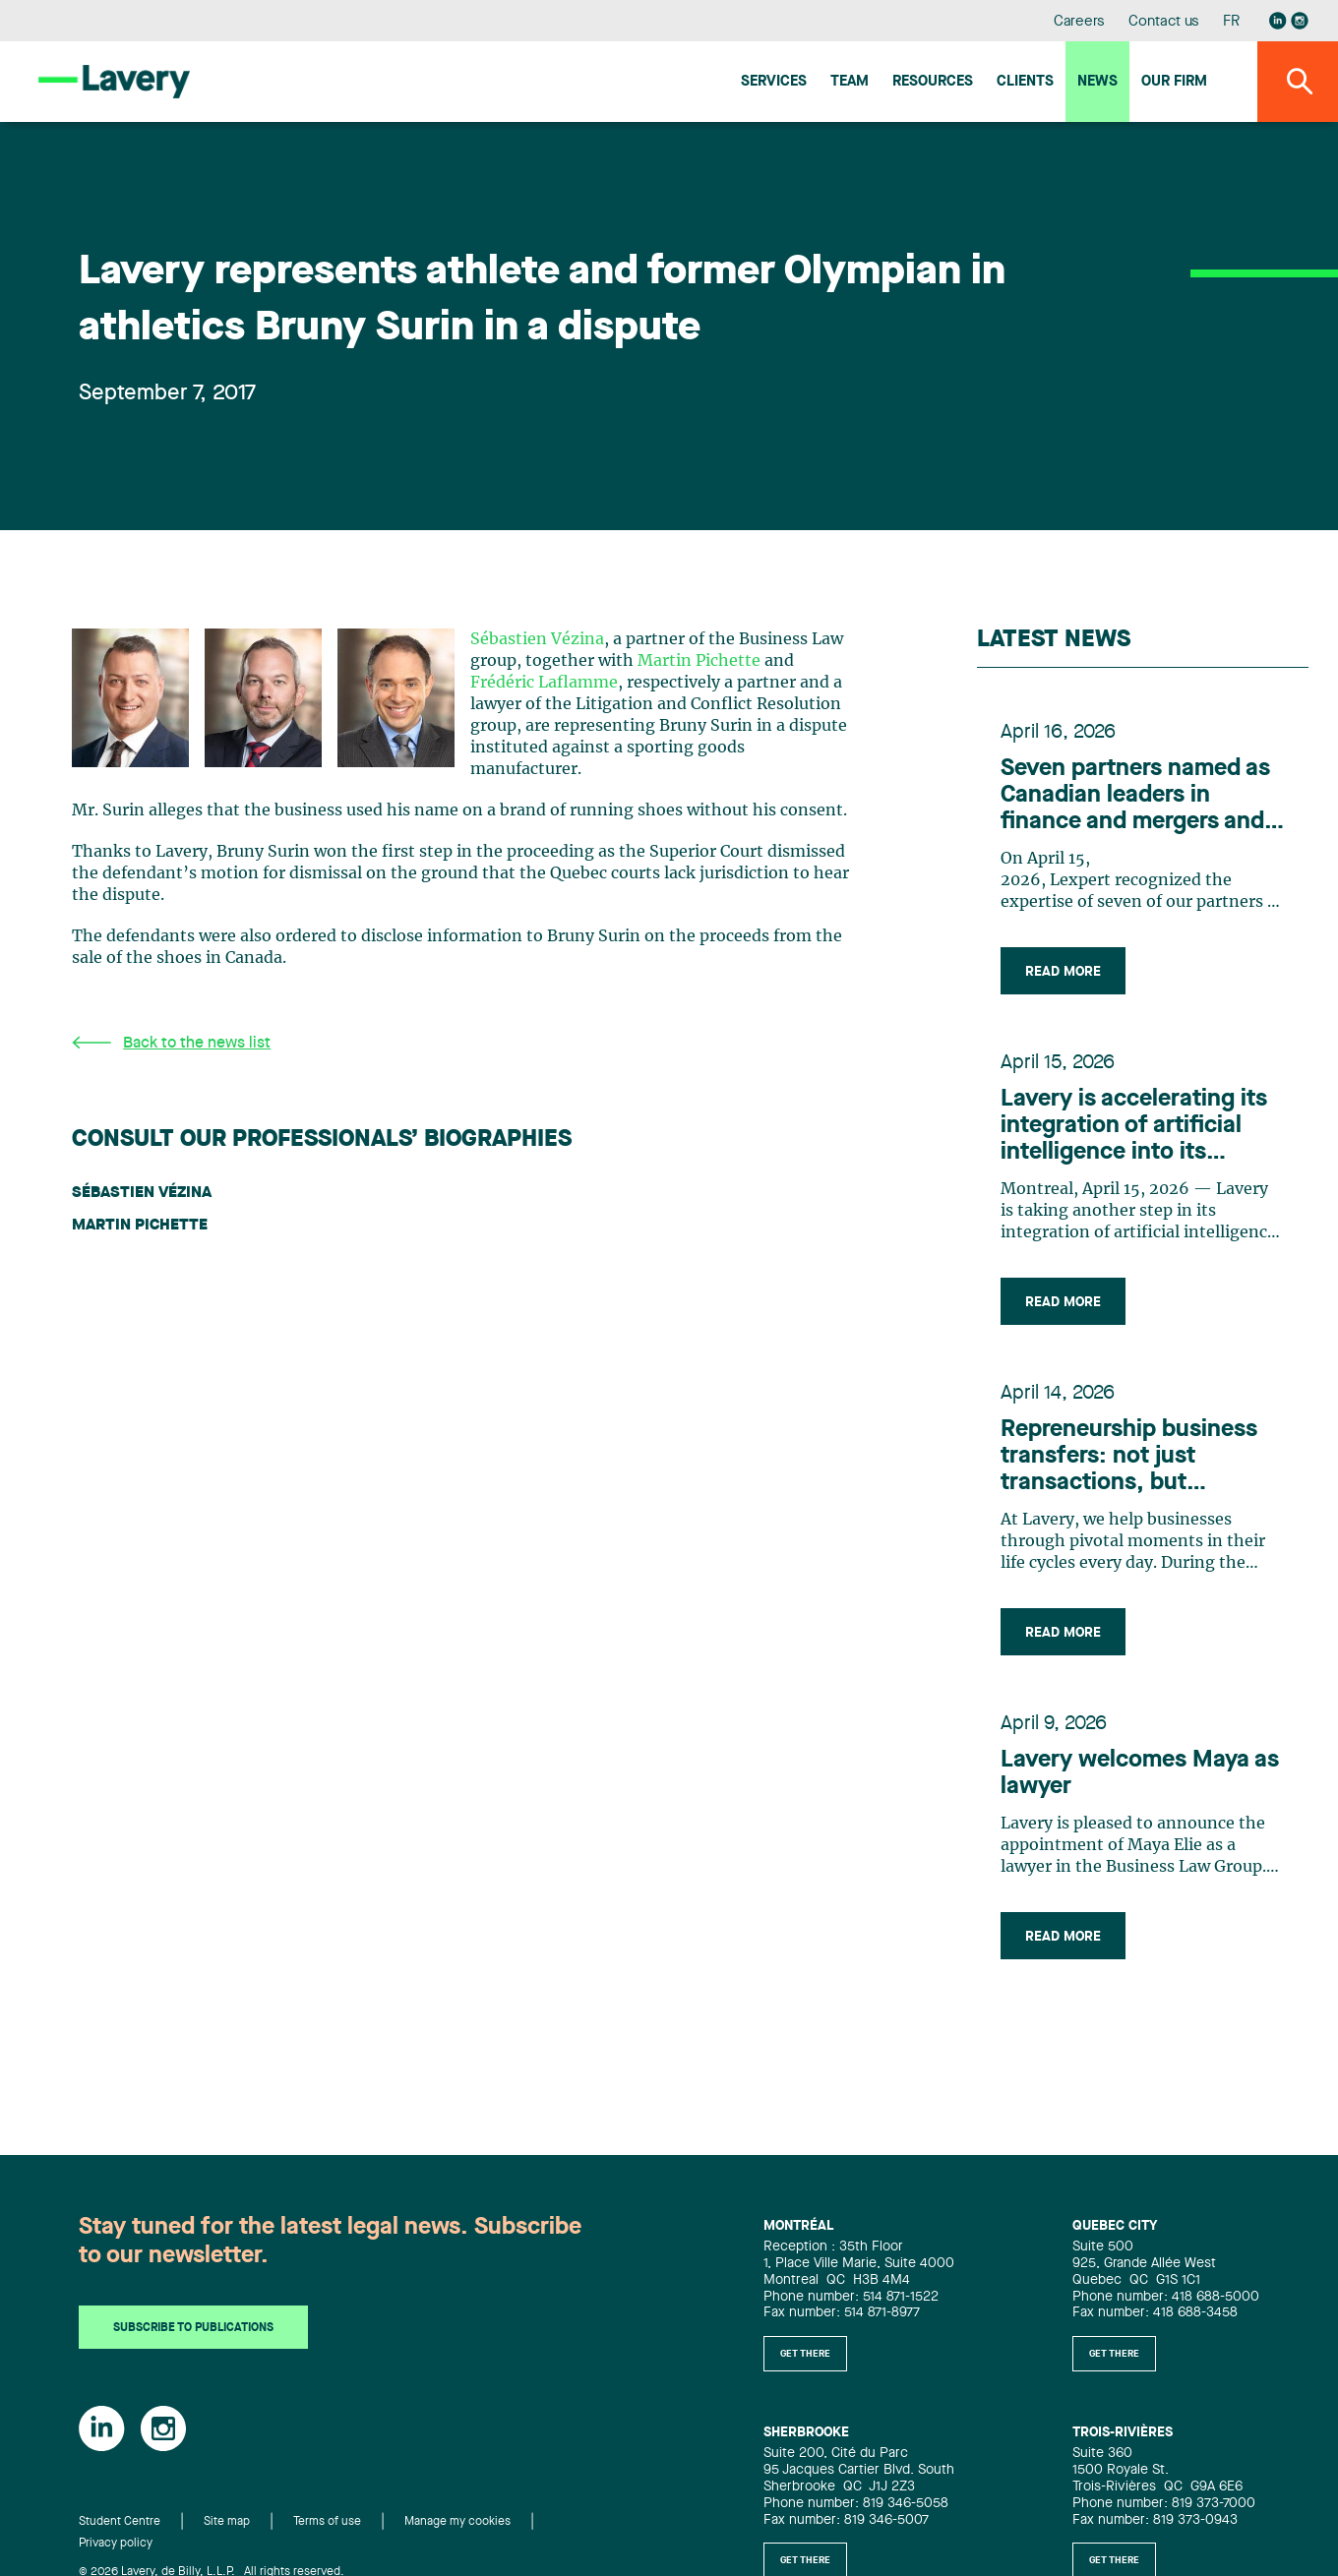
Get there (805, 2354)
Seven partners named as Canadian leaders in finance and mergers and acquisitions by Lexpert (1135, 796)
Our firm (1174, 82)
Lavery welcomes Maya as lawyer (1140, 1774)
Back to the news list (171, 1043)
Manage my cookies (457, 2522)
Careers (1080, 22)
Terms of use (327, 2522)
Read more (1063, 972)
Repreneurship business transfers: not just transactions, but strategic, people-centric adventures (1134, 1457)
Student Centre (119, 2522)
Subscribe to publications (193, 2328)
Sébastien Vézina (537, 639)
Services (774, 82)
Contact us (1163, 22)
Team (849, 82)
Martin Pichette (699, 661)
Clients (1025, 82)
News (1097, 82)
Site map (227, 2522)
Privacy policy (115, 2543)
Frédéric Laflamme (544, 682)
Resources (932, 82)
